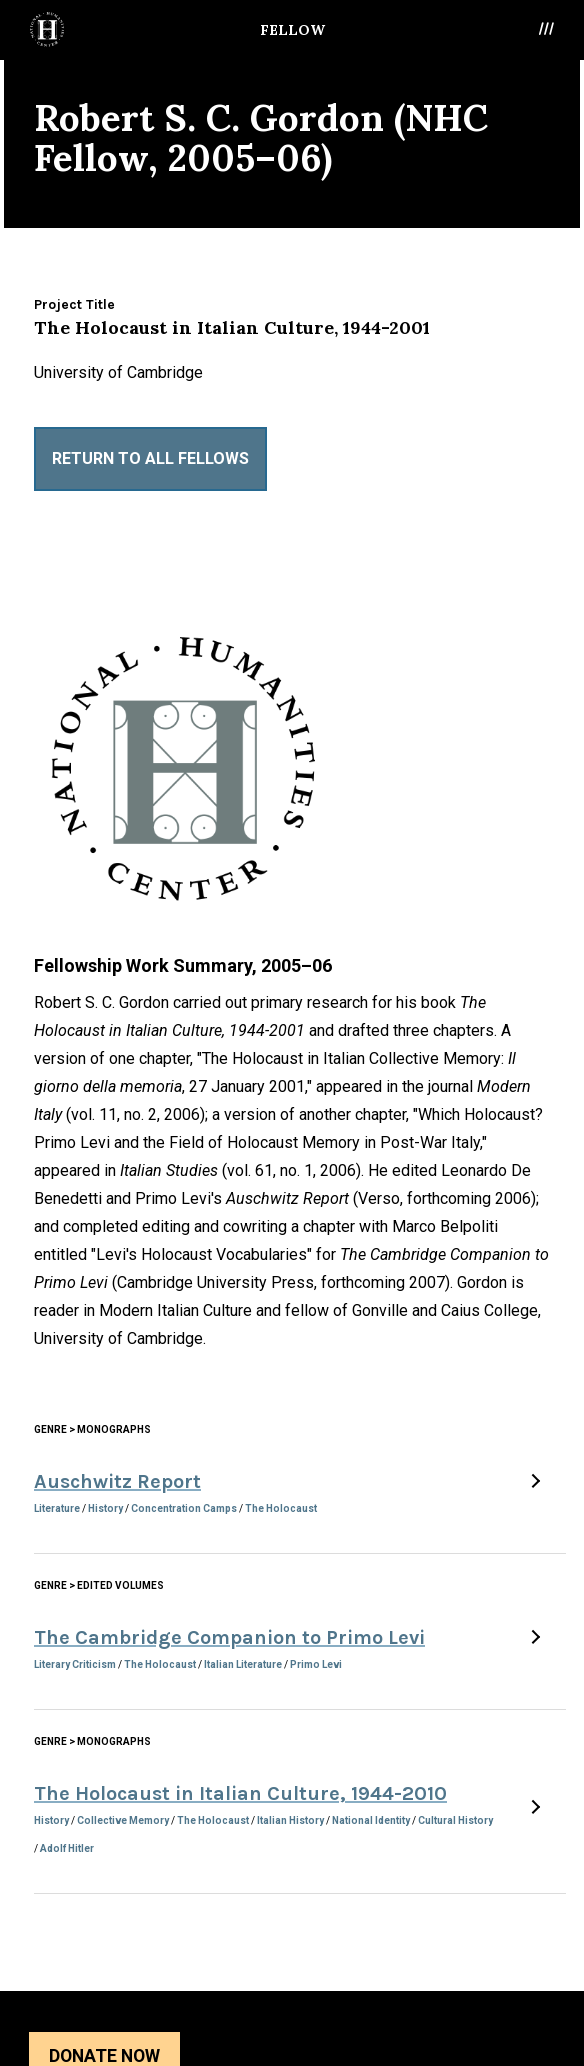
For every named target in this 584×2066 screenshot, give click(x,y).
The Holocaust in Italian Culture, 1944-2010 (240, 1793)
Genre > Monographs (92, 1429)
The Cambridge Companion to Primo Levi (229, 1637)
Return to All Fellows (150, 458)
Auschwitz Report (117, 1481)
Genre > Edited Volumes (99, 1585)
